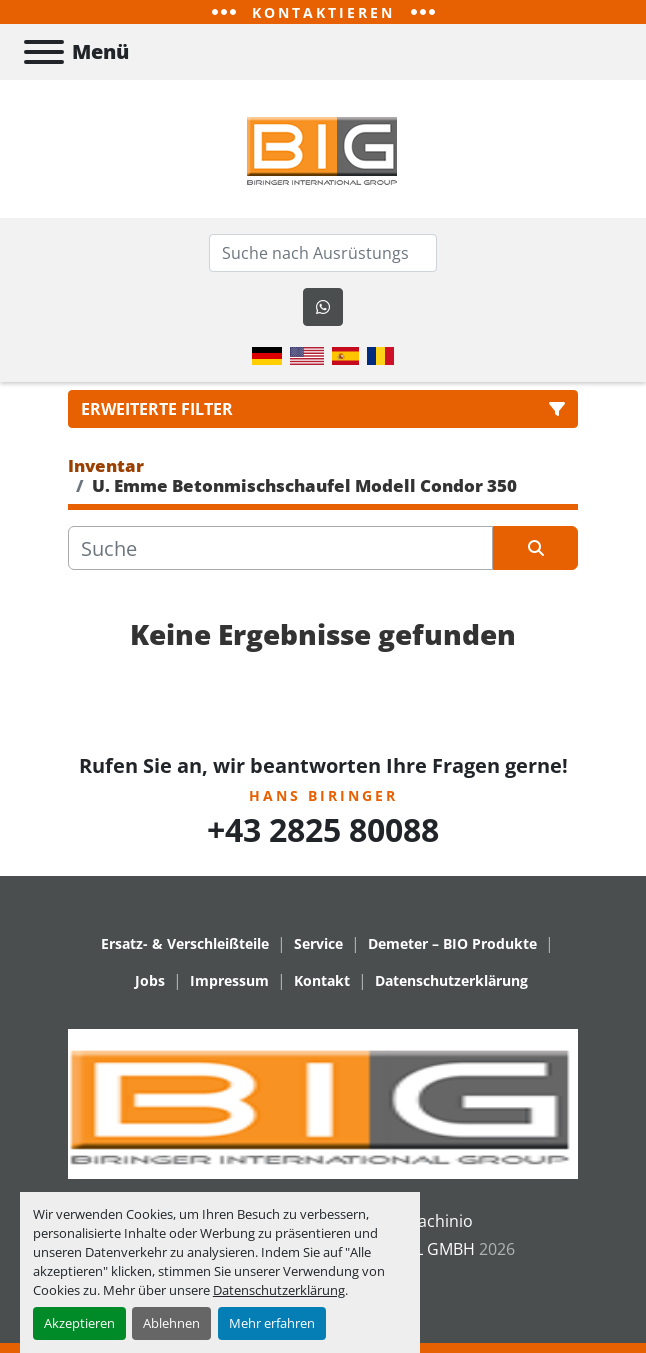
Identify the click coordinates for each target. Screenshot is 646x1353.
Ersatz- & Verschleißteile (185, 943)
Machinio (438, 1221)
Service (318, 943)
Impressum (229, 980)
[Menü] (44, 52)
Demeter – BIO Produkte (452, 943)
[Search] (323, 253)
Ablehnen (171, 1323)
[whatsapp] (323, 307)
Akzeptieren (79, 1323)
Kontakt (322, 980)
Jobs (150, 980)
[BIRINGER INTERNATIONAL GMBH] (323, 1102)
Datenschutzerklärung (279, 1290)
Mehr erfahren (272, 1323)
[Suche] (280, 548)
